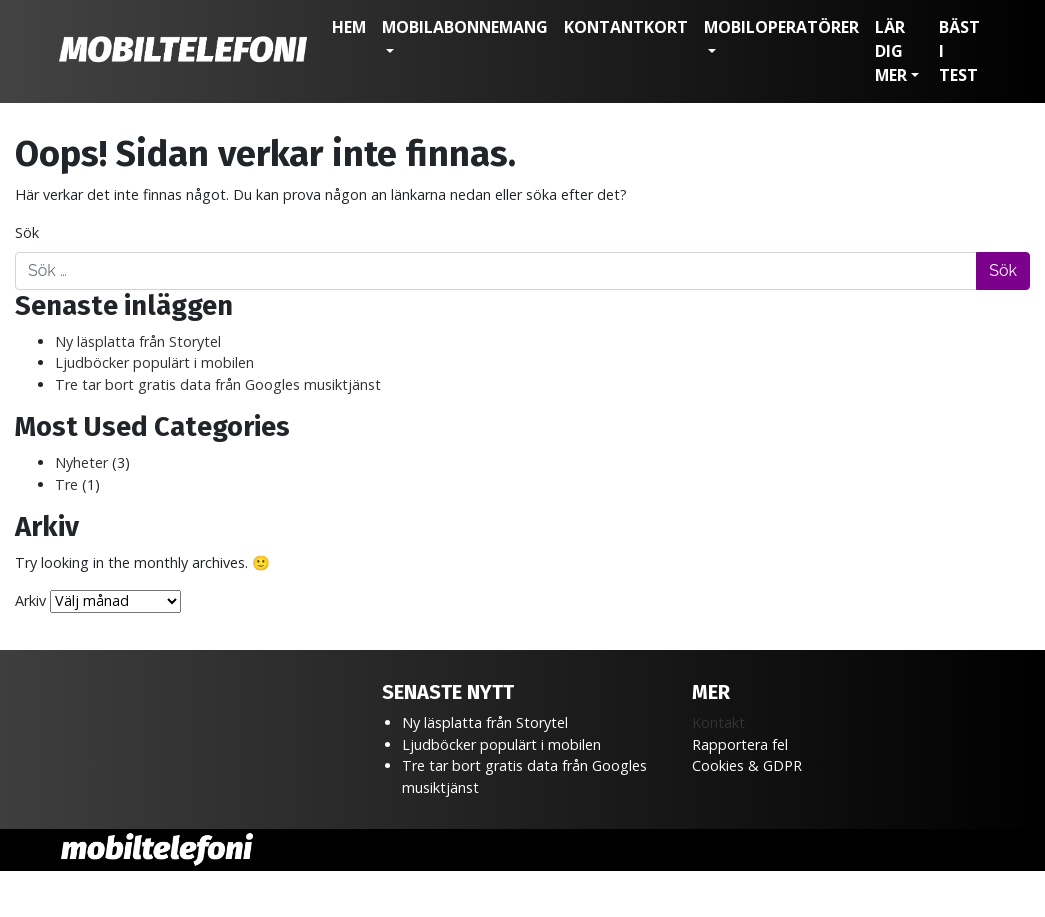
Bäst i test (959, 51)
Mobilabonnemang (465, 27)
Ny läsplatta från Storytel (138, 341)
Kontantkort (626, 27)
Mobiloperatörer (781, 27)
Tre (66, 484)
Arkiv (30, 600)
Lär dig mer (891, 51)
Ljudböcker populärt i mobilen (154, 362)
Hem (349, 27)
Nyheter (81, 462)
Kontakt (718, 722)
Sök (27, 232)
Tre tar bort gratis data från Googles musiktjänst (218, 384)
